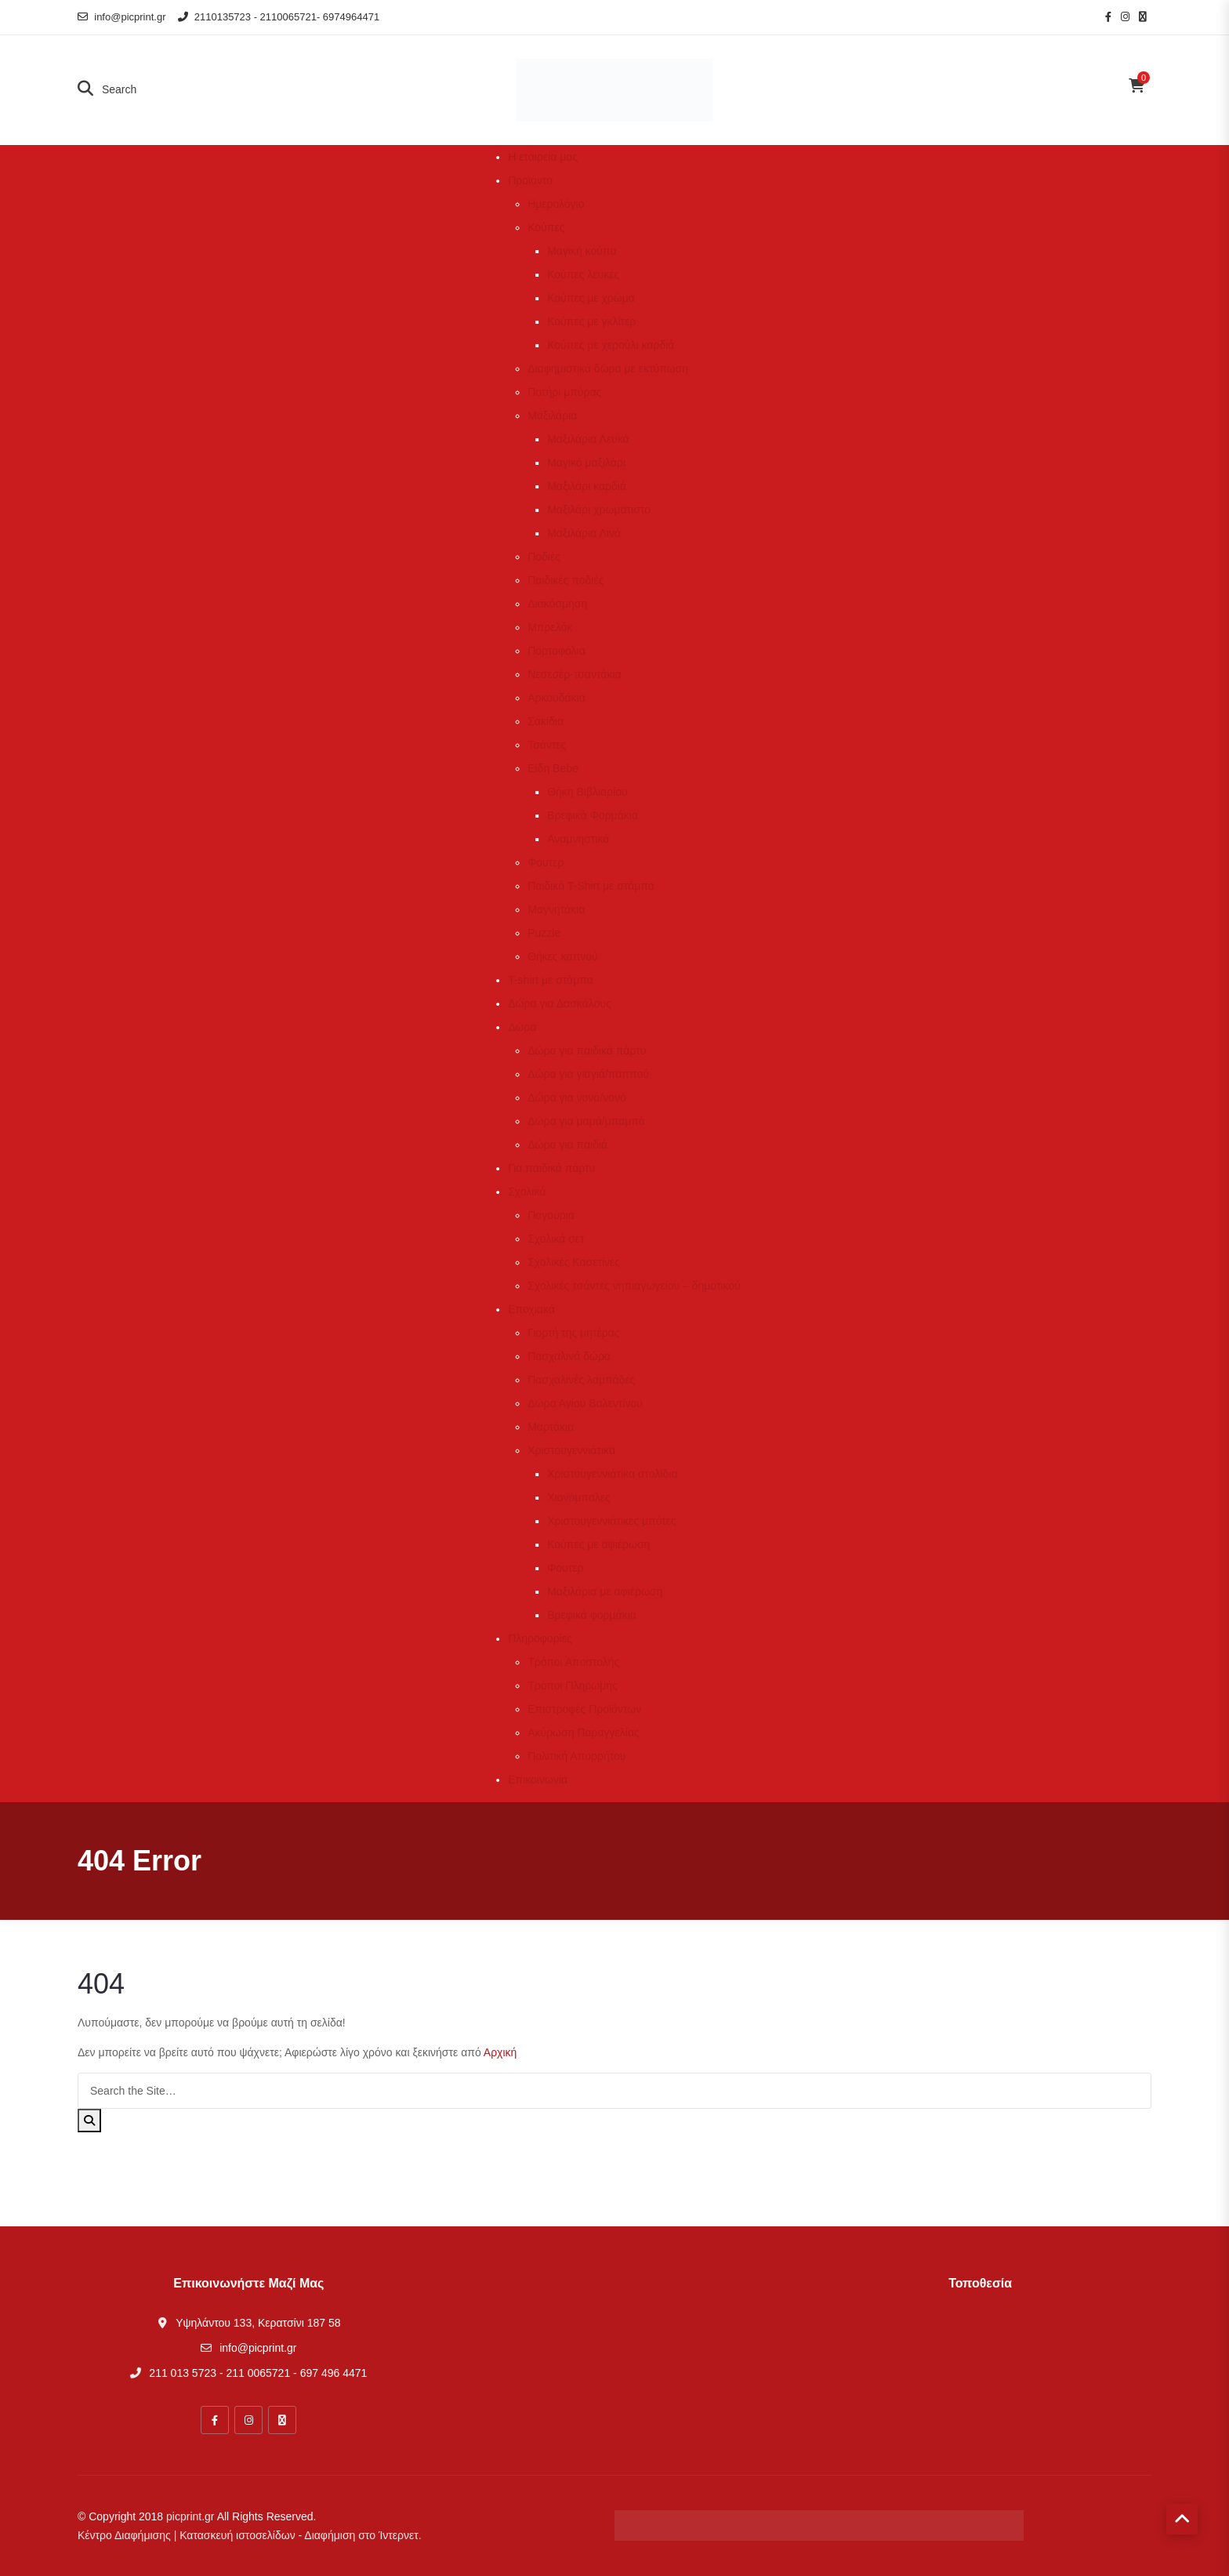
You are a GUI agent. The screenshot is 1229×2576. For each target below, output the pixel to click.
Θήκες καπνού (562, 956)
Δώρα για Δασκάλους (559, 1003)
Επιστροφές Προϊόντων (584, 1709)
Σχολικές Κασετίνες (573, 1262)
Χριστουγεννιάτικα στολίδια (612, 1474)
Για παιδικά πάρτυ (551, 1168)
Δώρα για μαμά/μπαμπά (586, 1121)
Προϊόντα (530, 180)
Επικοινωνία (537, 1779)
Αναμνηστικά (578, 839)
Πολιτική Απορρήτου (576, 1756)
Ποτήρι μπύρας (564, 392)
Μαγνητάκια (556, 909)
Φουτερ (545, 862)
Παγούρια (551, 1215)
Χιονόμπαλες (579, 1497)
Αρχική (500, 2052)
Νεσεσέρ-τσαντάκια (574, 674)
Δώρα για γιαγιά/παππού (588, 1074)
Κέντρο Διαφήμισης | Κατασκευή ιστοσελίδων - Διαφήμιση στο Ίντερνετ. (250, 2535)
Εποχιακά (531, 1309)
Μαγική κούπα (581, 251)
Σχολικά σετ (555, 1238)
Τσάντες (546, 744)
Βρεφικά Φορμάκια (592, 815)
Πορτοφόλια (556, 650)
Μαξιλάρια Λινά (584, 533)
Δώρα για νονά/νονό (576, 1097)
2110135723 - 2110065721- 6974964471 (279, 17)
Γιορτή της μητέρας (573, 1332)
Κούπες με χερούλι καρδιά (610, 345)
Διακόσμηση (557, 603)
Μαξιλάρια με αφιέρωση (604, 1591)
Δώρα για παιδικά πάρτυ (586, 1050)
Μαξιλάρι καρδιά (586, 486)
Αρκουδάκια (556, 697)
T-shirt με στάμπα (550, 980)
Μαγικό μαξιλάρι (586, 462)
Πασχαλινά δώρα (569, 1356)
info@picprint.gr (122, 17)
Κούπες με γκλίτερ (591, 321)
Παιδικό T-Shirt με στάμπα (590, 886)
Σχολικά (527, 1191)
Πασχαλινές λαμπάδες (581, 1379)
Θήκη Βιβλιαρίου (587, 791)
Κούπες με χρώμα (591, 298)
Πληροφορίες (540, 1638)
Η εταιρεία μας (543, 157)
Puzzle (543, 933)
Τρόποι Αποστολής (573, 1662)
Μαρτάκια (550, 1426)
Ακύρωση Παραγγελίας (583, 1732)
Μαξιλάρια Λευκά (588, 439)
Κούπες (545, 227)
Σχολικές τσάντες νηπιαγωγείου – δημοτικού (634, 1285)
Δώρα (522, 1027)
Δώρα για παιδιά (567, 1144)
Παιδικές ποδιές (565, 580)
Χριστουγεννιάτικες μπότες (611, 1521)
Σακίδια (545, 721)
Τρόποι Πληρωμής (572, 1685)
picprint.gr (190, 2516)
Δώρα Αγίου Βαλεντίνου (585, 1403)
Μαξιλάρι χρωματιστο (599, 509)
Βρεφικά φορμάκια (591, 1615)
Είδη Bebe (552, 768)
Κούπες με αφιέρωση (598, 1544)
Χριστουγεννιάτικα (571, 1450)
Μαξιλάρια (552, 415)
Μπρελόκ (549, 627)
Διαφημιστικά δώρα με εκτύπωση (607, 368)
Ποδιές (543, 556)
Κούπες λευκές (583, 274)
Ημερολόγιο (555, 204)
